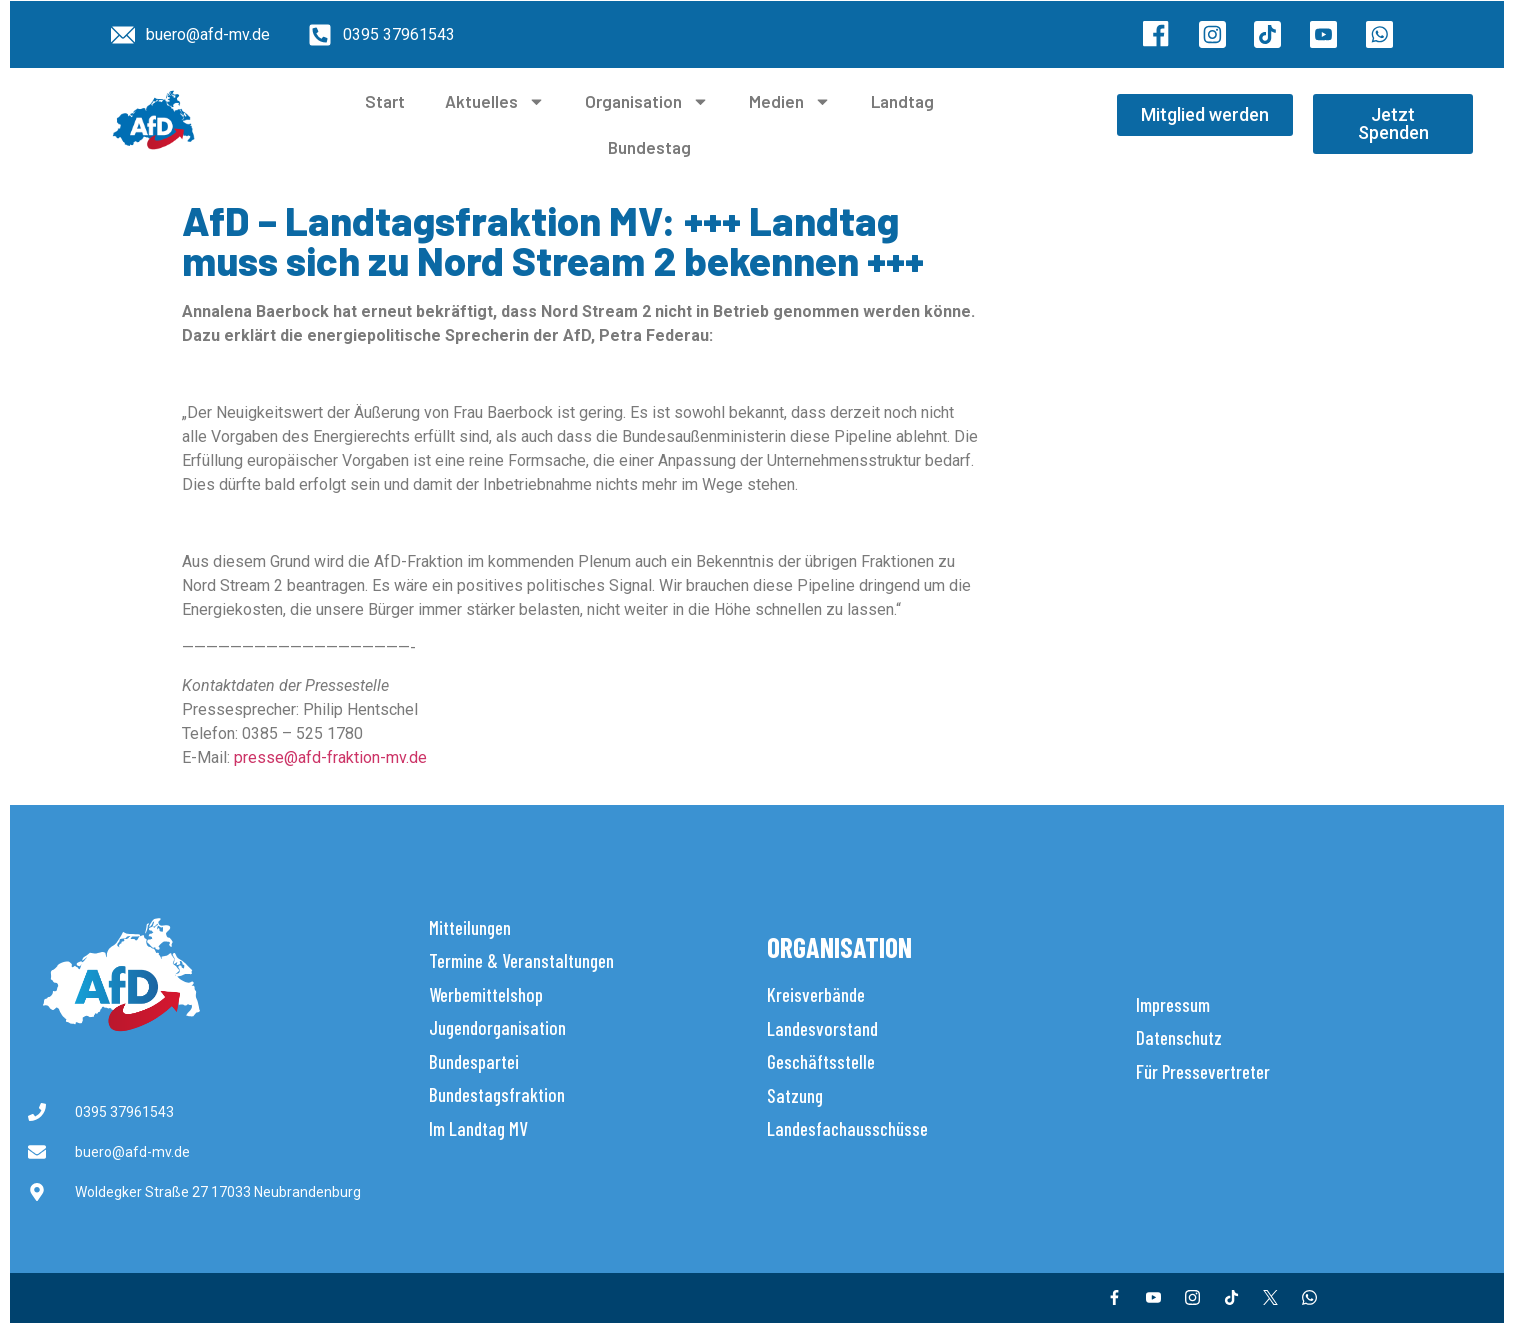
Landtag (902, 101)
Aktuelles (495, 101)
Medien (790, 101)
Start (385, 101)
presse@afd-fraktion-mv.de (330, 757)
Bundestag (649, 147)
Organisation (647, 101)
